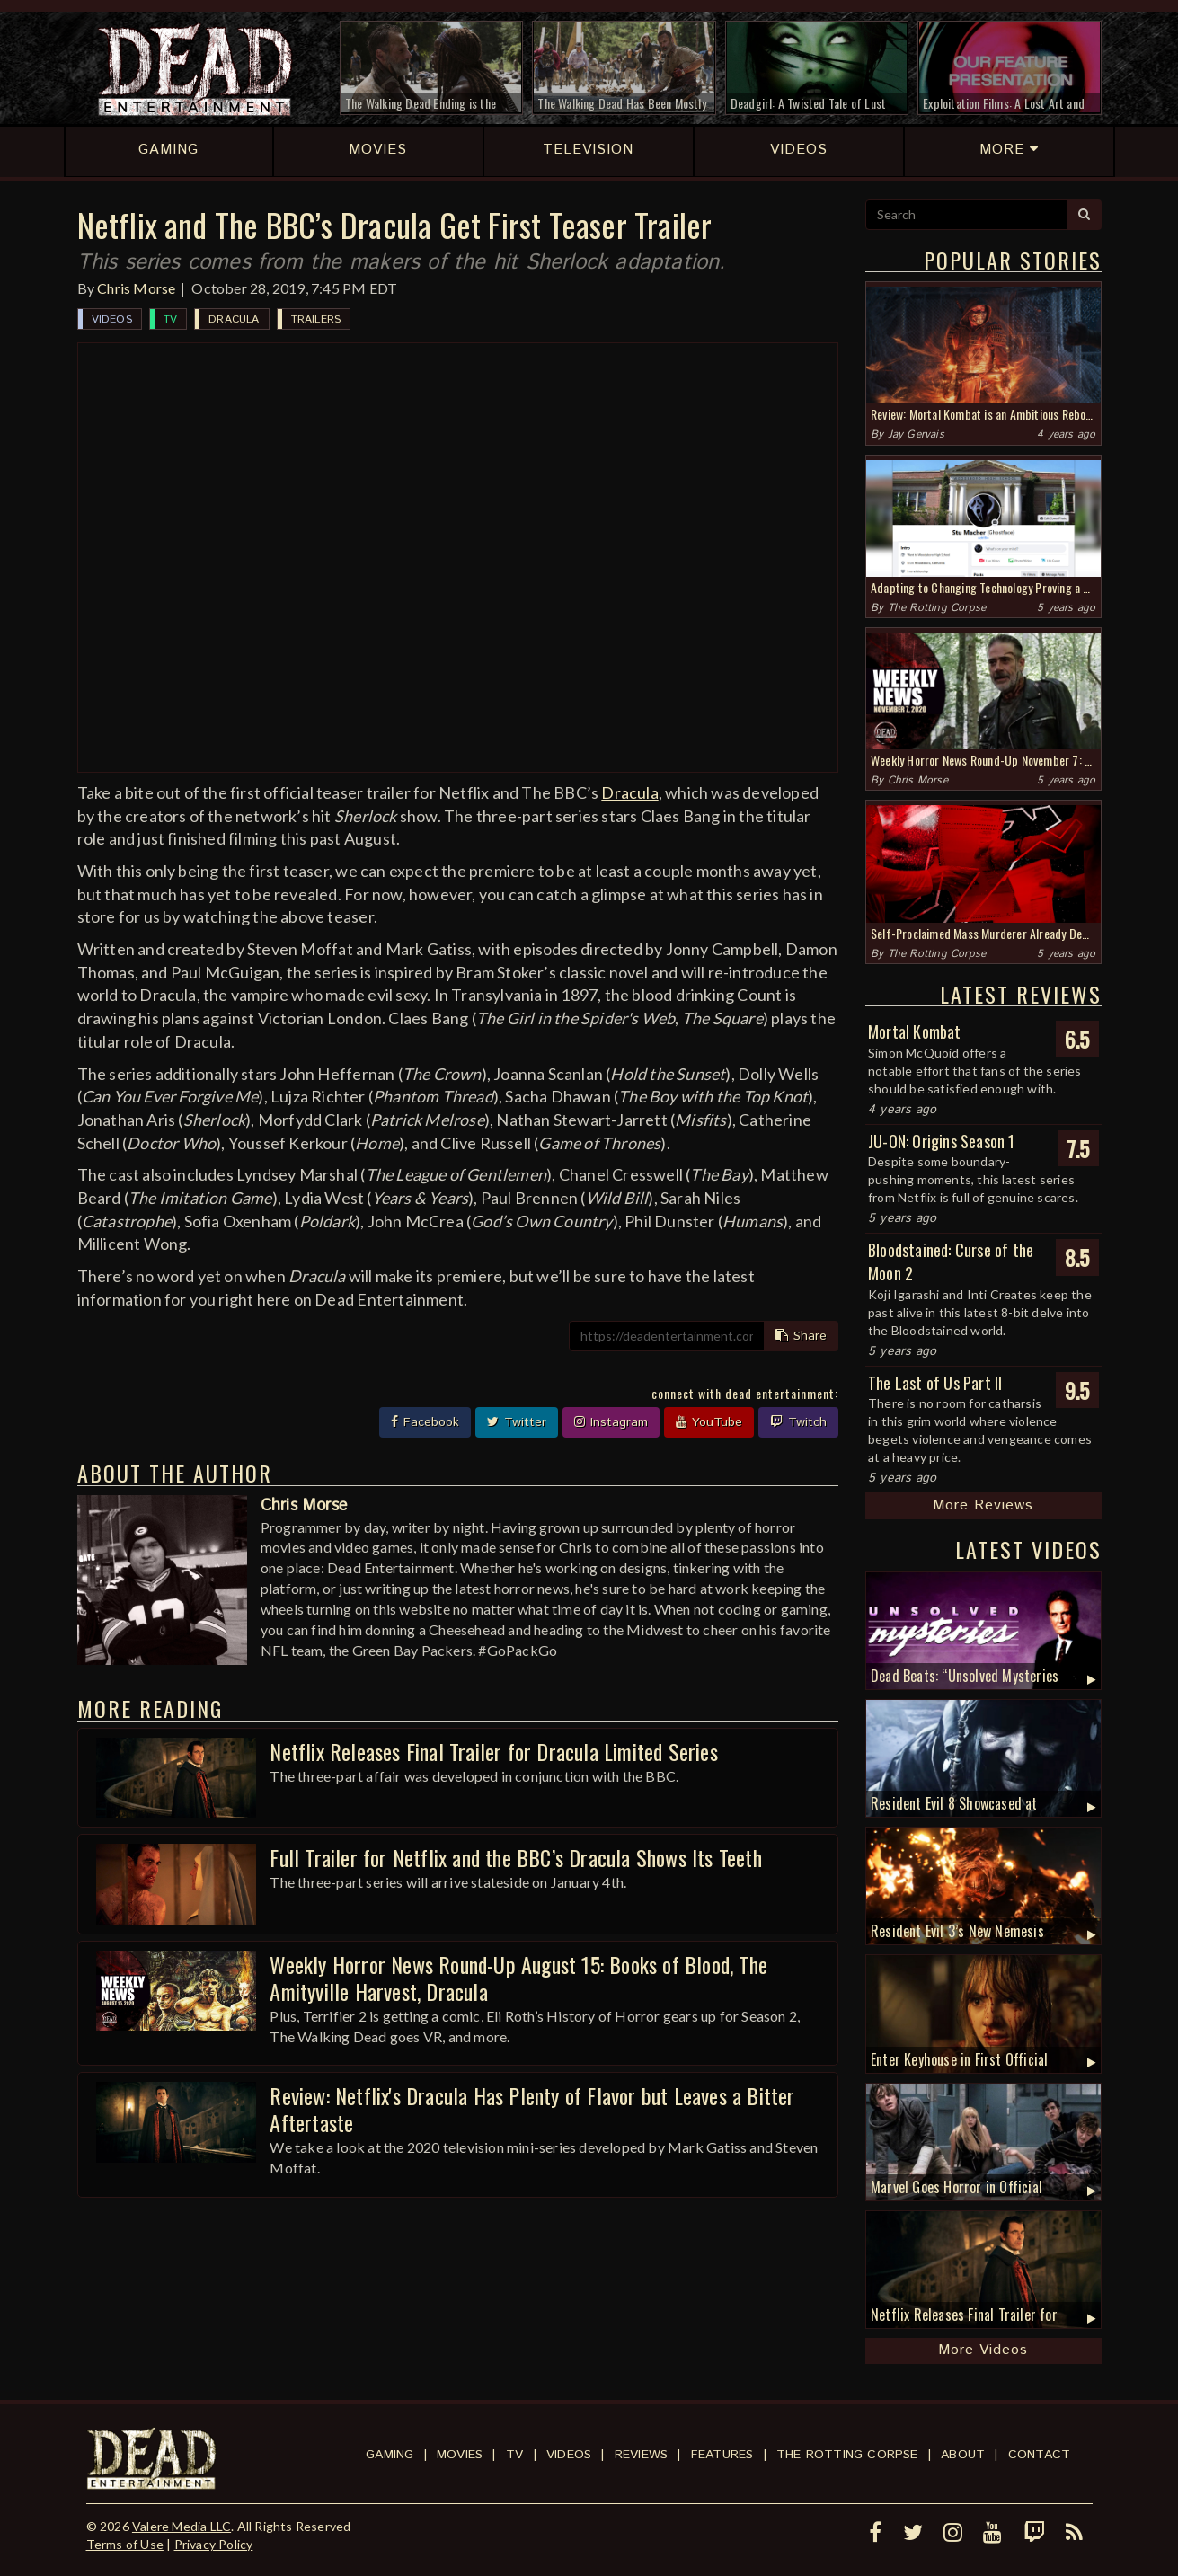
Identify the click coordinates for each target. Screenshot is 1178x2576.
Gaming (389, 2455)
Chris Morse (136, 288)
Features (722, 2455)
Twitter (516, 1422)
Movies (460, 2455)
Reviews (641, 2455)
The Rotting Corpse (937, 607)
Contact (1039, 2455)
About (963, 2455)
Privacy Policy (213, 2544)
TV (170, 319)
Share (801, 1336)
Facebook (425, 1422)
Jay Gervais (916, 434)
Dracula (233, 319)
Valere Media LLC (181, 2526)
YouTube (709, 1422)
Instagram (611, 1422)
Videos (112, 319)
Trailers (316, 319)
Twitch (798, 1422)
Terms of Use (125, 2544)
